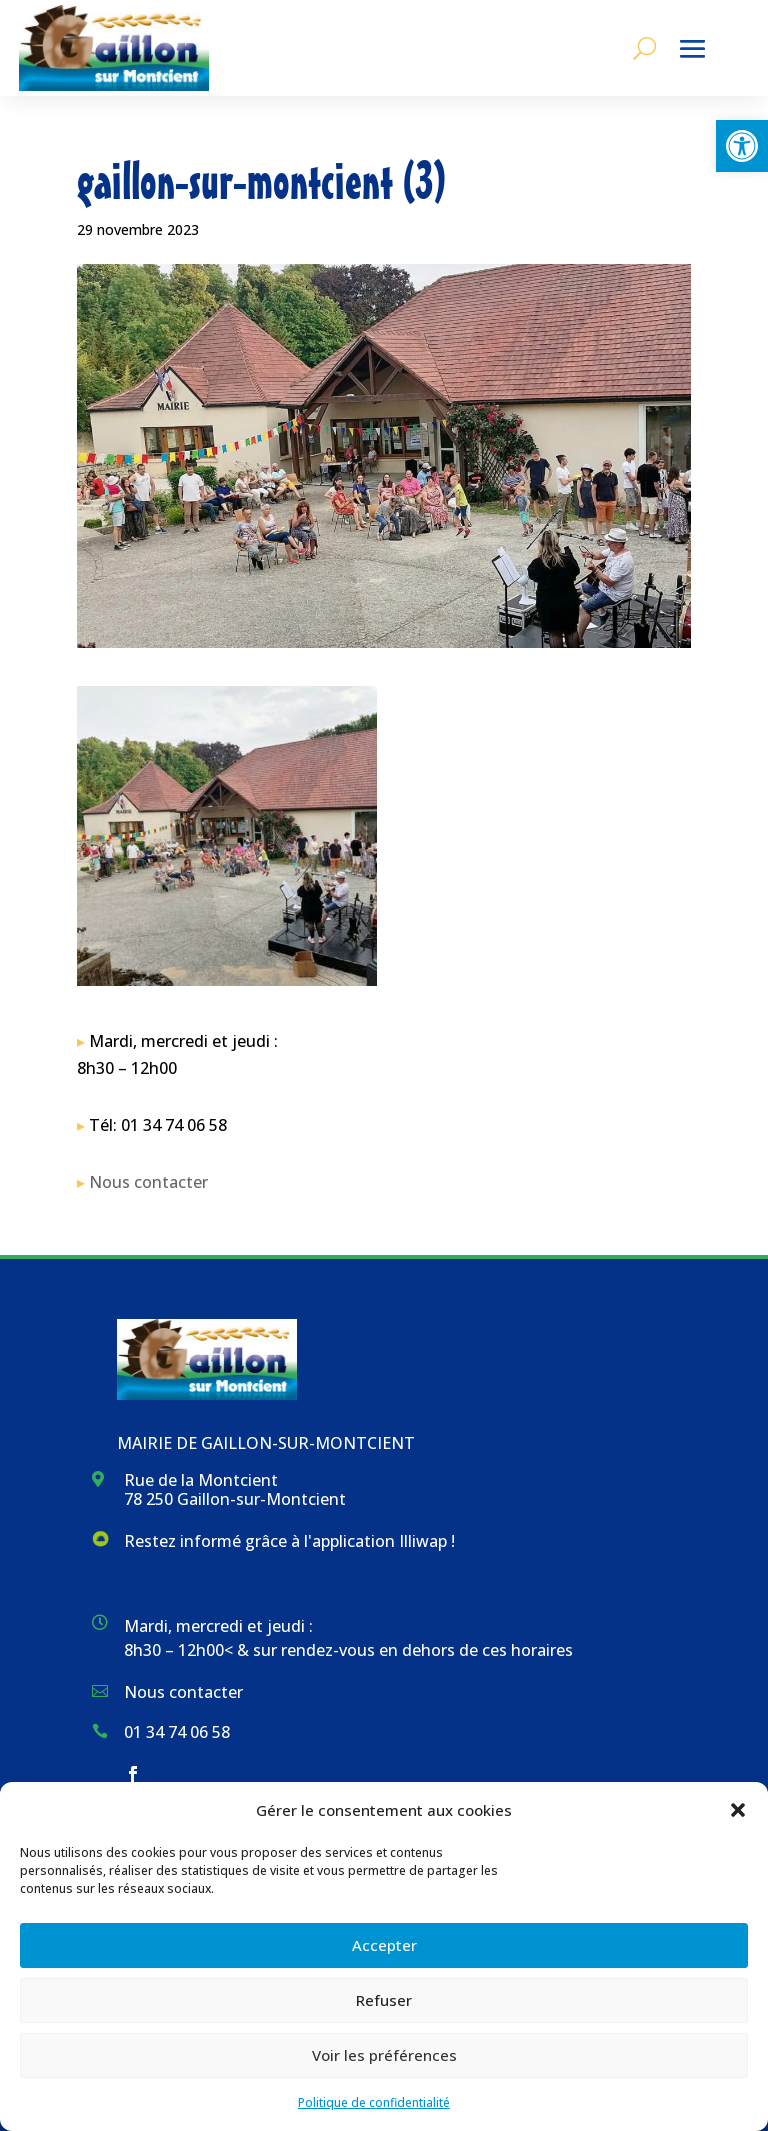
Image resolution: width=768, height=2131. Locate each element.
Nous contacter (148, 1182)
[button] (742, 146)
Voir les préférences (384, 2055)
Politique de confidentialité (374, 2102)
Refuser (384, 2000)
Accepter (384, 1945)
